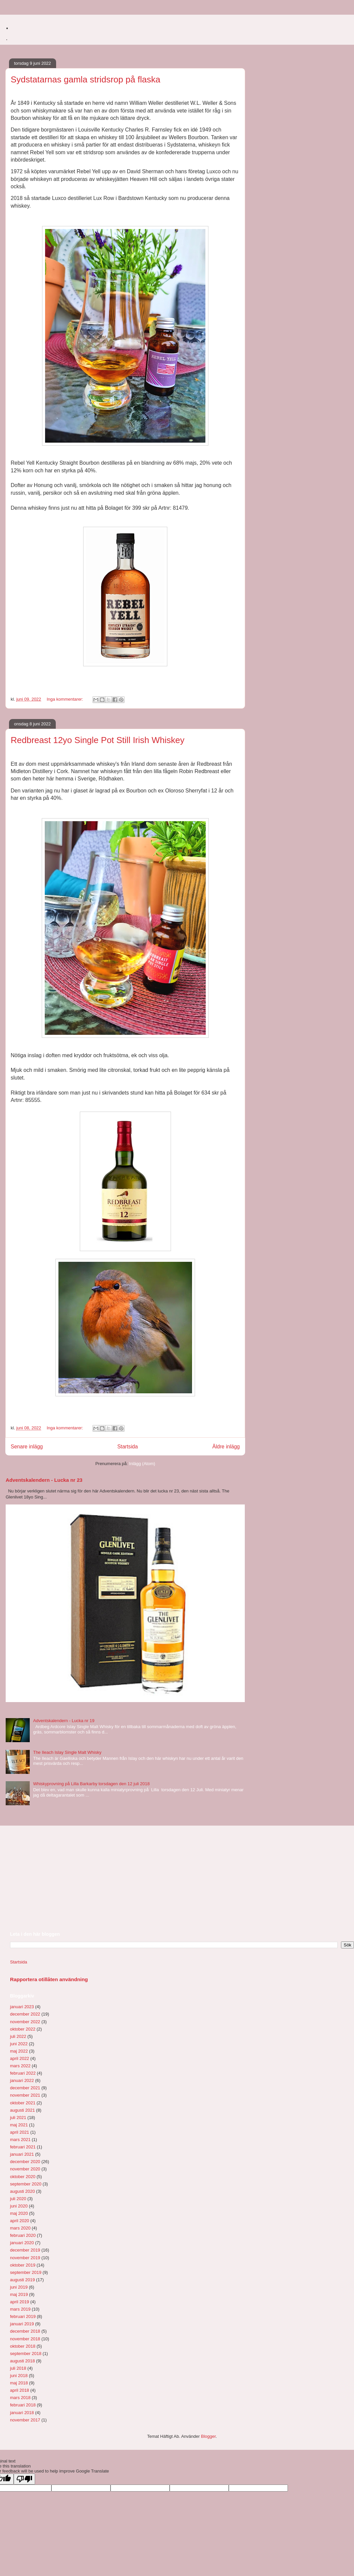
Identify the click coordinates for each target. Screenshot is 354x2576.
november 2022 (25, 2021)
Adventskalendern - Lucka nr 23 (44, 1480)
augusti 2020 (22, 2191)
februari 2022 (23, 2073)
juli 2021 (18, 2117)
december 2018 (25, 2331)
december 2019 (25, 2250)
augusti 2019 (22, 2279)
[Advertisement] (60, 1877)
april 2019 (19, 2301)
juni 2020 (19, 2205)
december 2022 (25, 2014)
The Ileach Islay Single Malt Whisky (67, 1752)
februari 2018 (23, 2404)
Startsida (127, 1446)
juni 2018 (19, 2375)
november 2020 (25, 2168)
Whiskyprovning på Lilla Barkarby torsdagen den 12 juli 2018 (91, 1783)
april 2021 (19, 2132)
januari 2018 (22, 2412)
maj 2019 (19, 2294)
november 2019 (25, 2257)
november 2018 (25, 2338)
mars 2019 (20, 2309)
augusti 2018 (22, 2360)
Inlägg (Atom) (142, 1463)
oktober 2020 (22, 2176)
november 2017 (25, 2419)
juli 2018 (18, 2368)
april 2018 (19, 2390)
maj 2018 (19, 2382)
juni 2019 (19, 2287)
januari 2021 (22, 2154)
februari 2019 (23, 2316)
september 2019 (25, 2272)
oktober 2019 (22, 2265)
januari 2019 (22, 2323)
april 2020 (19, 2220)
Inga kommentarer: (65, 699)
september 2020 (25, 2183)
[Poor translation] (24, 2479)
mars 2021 (20, 2139)
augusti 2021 (22, 2110)
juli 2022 (18, 2036)
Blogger (208, 2436)
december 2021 (25, 2087)
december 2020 (25, 2161)
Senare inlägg (27, 1446)
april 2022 (19, 2058)
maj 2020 (19, 2213)
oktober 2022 (22, 2029)
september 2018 (25, 2353)
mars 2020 (20, 2228)
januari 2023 (22, 2006)
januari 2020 (22, 2242)
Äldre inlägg (226, 1446)
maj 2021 (19, 2124)
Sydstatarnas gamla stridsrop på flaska (85, 79)
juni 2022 (19, 2043)
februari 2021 (23, 2146)
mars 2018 (20, 2397)
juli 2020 (18, 2198)
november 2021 (25, 2095)
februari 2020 (23, 2235)
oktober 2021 (22, 2102)
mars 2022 (20, 2065)
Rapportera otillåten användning (49, 1979)
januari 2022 (22, 2080)
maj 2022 (19, 2051)
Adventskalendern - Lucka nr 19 (64, 1720)
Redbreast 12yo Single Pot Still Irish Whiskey (97, 740)
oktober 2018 (22, 2346)
